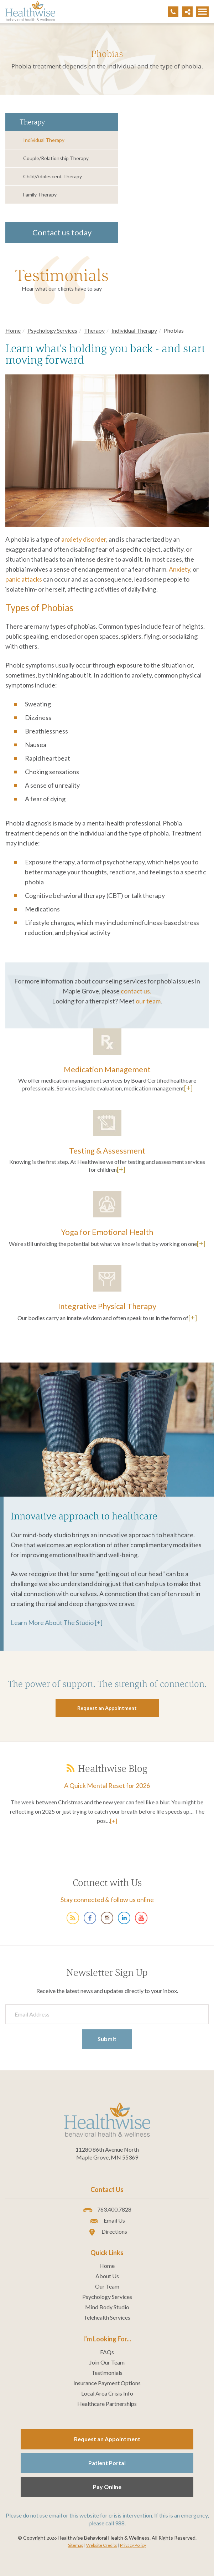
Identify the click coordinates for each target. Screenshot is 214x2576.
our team (148, 1001)
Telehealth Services (107, 2317)
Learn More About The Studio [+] (57, 1622)
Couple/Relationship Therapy (56, 158)
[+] (188, 1087)
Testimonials (62, 275)
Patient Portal (107, 2462)
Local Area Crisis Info (107, 2393)
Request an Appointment (107, 2439)
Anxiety (179, 569)
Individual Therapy (43, 140)
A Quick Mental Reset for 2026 (107, 1785)
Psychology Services (52, 330)
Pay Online (107, 2486)
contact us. (136, 991)
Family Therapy (40, 194)
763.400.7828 (107, 2210)
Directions (107, 2232)
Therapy (94, 330)
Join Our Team (107, 2362)
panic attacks (23, 579)
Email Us (107, 2221)
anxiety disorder (83, 539)
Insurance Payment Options (107, 2383)
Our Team (107, 2286)
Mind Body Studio (107, 2307)
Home (13, 330)
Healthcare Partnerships (107, 2404)
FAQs (107, 2352)
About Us (107, 2276)
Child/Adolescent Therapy (52, 176)
